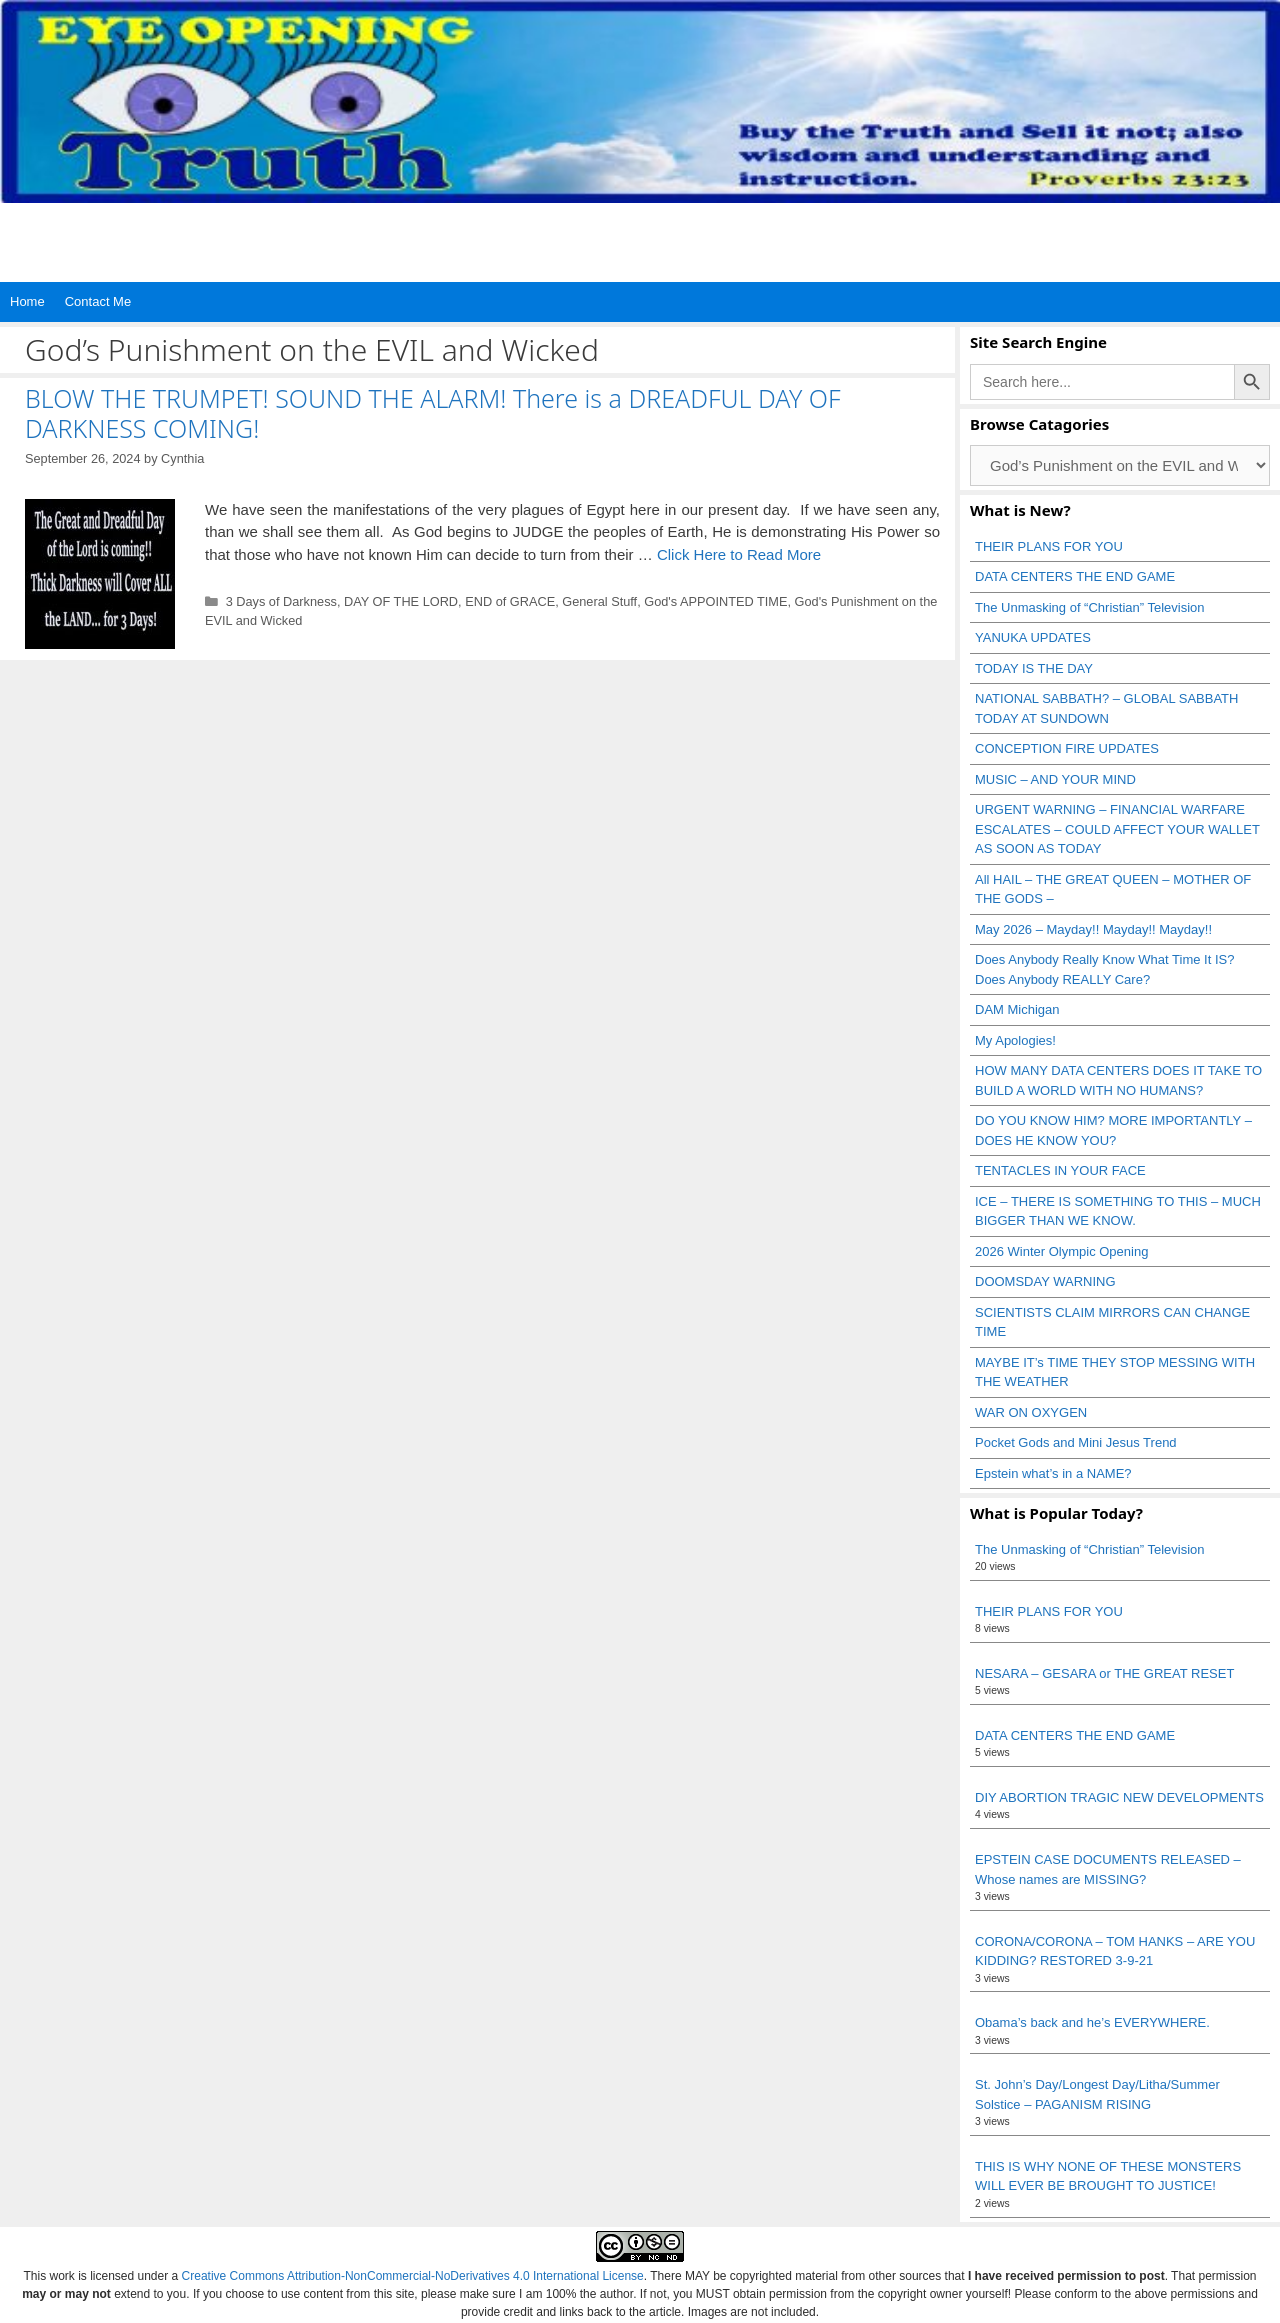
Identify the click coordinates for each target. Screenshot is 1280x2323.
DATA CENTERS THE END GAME (1075, 576)
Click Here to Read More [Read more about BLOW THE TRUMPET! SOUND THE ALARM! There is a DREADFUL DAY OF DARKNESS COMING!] (739, 554)
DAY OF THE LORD (401, 601)
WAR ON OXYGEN (1031, 1412)
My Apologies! (1015, 1040)
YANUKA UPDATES (1033, 637)
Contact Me (98, 301)
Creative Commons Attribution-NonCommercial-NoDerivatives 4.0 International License (413, 2276)
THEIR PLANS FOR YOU (1049, 546)
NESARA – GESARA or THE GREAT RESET (1104, 1673)
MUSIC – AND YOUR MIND (1055, 779)
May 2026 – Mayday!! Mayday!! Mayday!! (1093, 929)
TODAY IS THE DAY (1034, 668)
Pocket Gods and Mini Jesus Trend (1076, 1442)
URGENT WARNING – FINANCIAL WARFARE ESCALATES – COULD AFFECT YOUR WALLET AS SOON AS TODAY (1117, 829)
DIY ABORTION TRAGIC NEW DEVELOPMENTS (1119, 1797)
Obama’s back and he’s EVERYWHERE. (1092, 2022)
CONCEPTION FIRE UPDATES (1067, 748)
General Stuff (599, 601)
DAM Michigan (1017, 1009)
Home (27, 301)
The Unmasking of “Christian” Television (1090, 607)
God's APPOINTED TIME (715, 601)
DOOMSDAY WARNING (1045, 1281)
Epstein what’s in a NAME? (1053, 1473)
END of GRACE (510, 601)
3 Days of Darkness (281, 601)
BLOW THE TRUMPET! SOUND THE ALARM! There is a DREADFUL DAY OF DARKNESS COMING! (433, 413)
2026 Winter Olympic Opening (1061, 1251)
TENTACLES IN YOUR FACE (1060, 1170)
